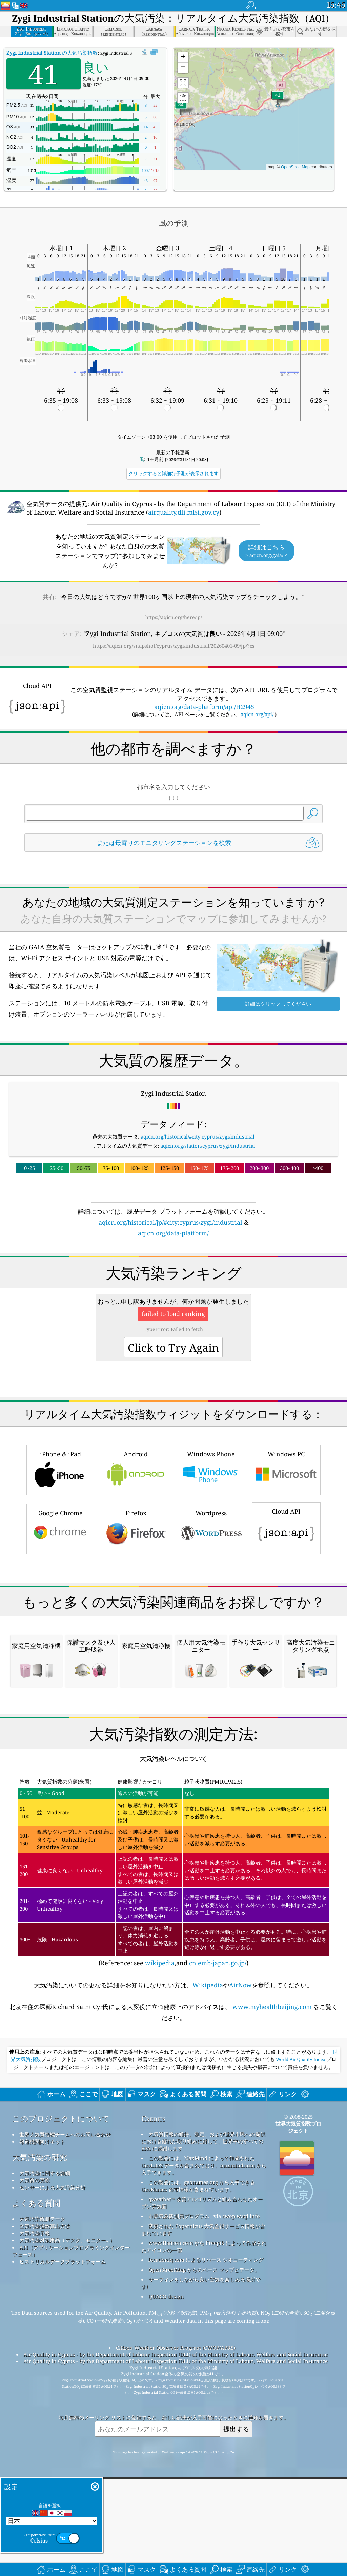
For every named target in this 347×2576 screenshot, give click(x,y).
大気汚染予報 (34, 2517)
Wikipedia (207, 2270)
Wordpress (211, 1623)
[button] (277, 99)
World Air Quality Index (301, 2344)
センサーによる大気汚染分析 (52, 2472)
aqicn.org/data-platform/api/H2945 (204, 707)
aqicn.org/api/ (257, 714)
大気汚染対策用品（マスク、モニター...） (67, 2524)
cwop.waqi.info (241, 2500)
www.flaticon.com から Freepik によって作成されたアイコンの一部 (203, 2531)
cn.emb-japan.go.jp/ (217, 2247)
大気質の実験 (34, 2464)
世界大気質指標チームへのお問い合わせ (65, 2419)
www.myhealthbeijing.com (272, 2291)
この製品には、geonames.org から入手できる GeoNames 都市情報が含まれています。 (198, 2470)
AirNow (240, 2270)
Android (135, 1564)
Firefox (135, 1623)
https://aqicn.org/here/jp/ (173, 617)
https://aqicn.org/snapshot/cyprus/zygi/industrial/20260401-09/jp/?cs (173, 645)
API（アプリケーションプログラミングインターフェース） (71, 2535)
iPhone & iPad (60, 1564)
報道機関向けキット (42, 2426)
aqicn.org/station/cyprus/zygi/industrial (207, 1145)
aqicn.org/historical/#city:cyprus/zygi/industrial (197, 1136)
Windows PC (286, 1564)
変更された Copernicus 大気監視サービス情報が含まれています (203, 2514)
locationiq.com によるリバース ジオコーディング (205, 2544)
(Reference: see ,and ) (173, 2156)
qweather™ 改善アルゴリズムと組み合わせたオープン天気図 (202, 2487)
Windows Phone (211, 1564)
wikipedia (160, 2247)
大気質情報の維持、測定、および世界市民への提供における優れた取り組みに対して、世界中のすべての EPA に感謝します (203, 2425)
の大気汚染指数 (52, 52)
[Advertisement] (174, 1297)
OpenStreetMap (295, 167)
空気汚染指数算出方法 (44, 2510)
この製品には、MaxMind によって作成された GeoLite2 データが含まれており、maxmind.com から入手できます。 (203, 2449)
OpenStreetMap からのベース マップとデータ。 (204, 2554)
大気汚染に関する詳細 (44, 2457)
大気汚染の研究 (39, 2442)
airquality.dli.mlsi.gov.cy (183, 512)
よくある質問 (36, 2487)
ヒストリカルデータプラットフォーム (62, 2546)
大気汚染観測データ (42, 2503)
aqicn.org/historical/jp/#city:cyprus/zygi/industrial (170, 1222)
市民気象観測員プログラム (178, 2500)
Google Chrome (60, 1623)
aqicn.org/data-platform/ (173, 1233)
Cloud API (286, 1622)
